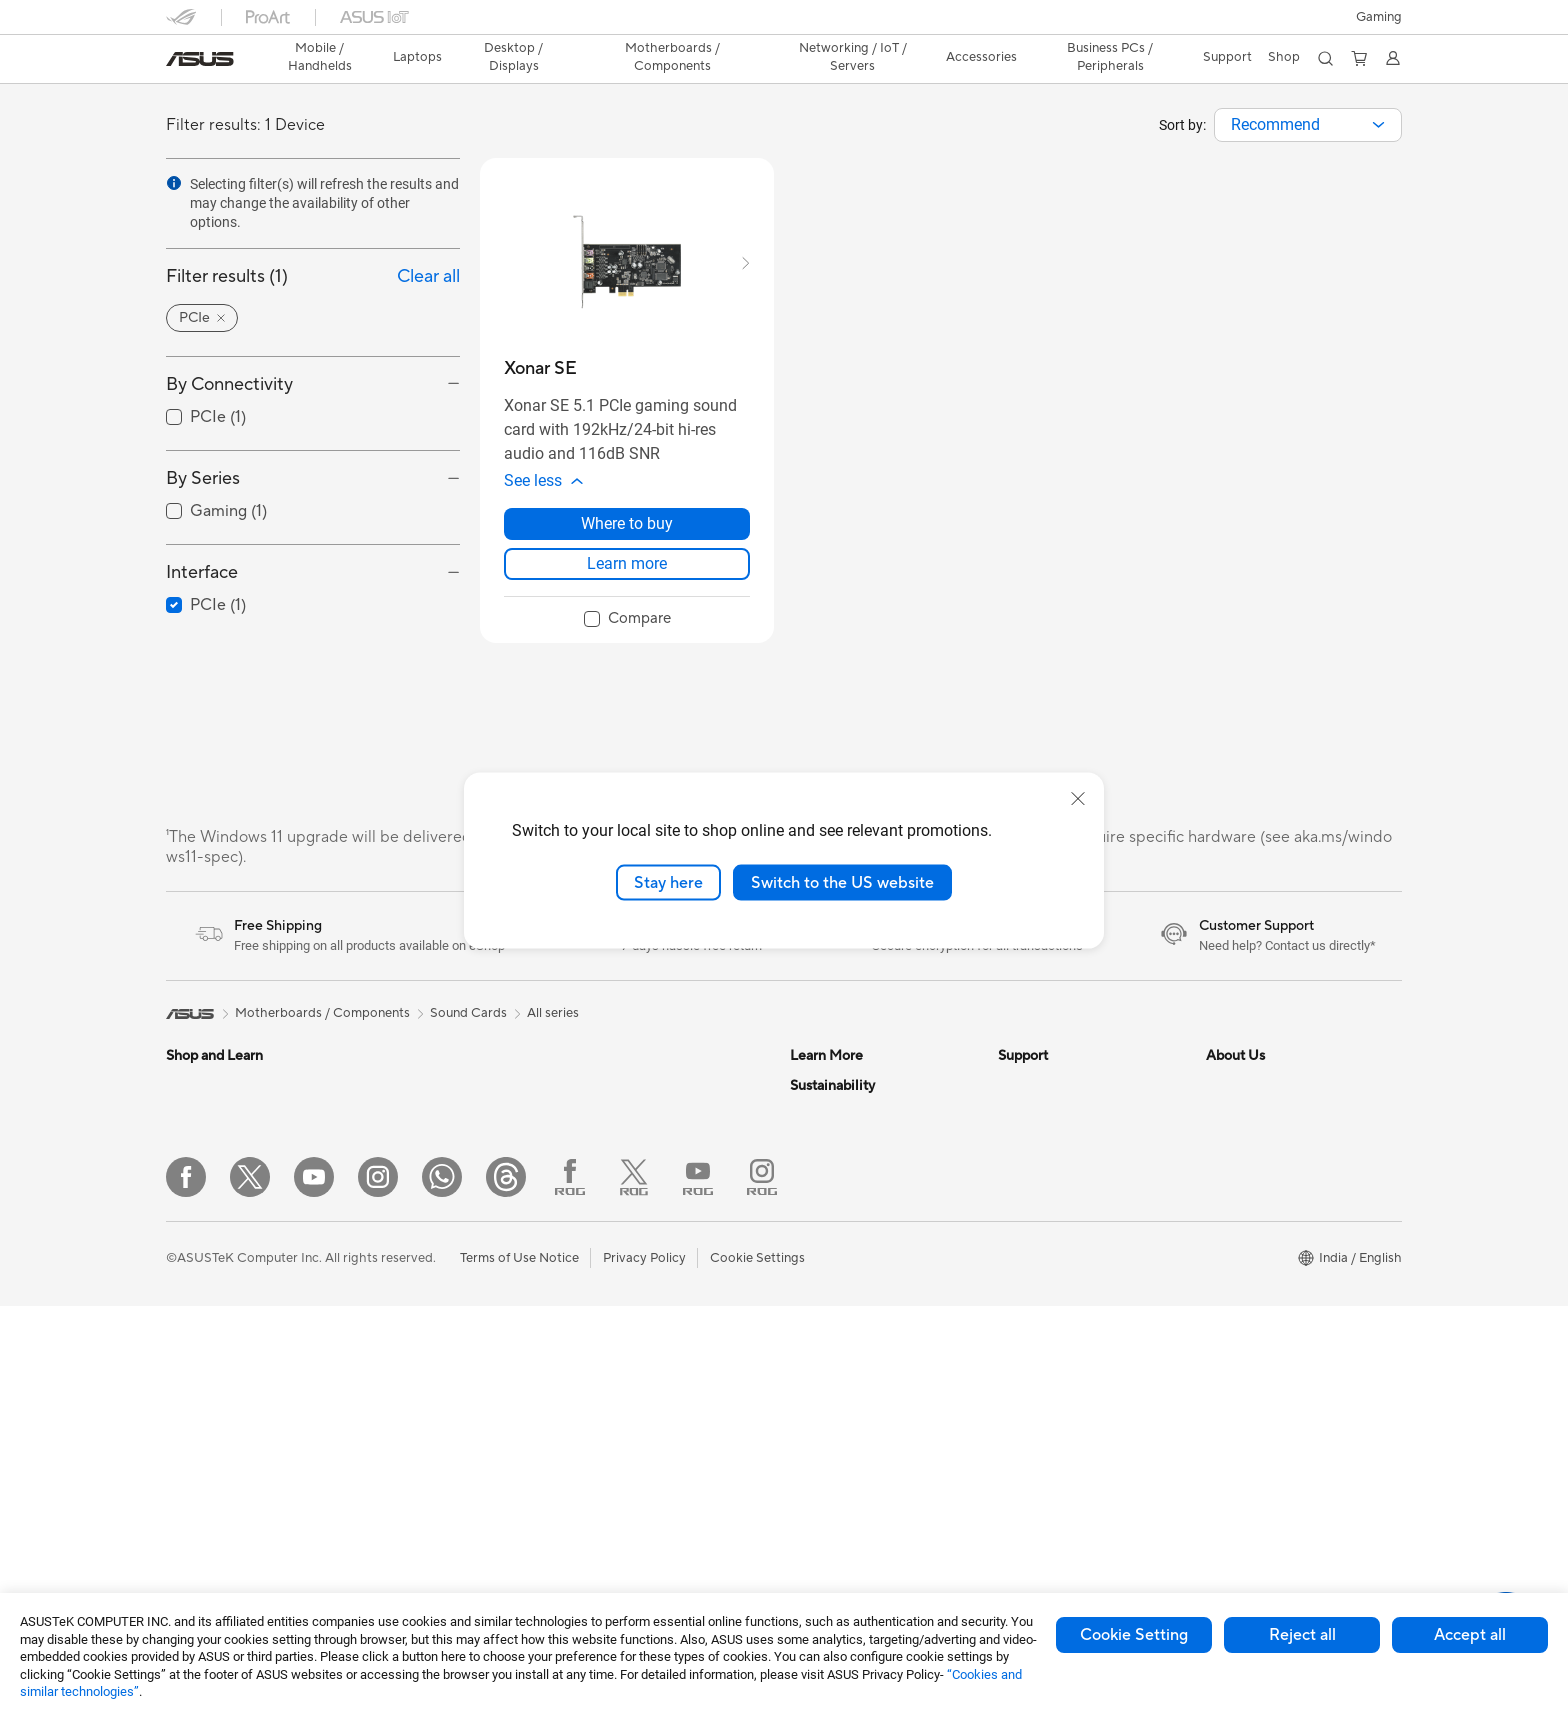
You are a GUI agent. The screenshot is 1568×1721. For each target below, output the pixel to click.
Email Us (1023, 1215)
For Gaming (200, 1337)
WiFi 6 (597, 1156)
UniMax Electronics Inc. (1275, 1305)
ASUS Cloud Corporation (1281, 1275)
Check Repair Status (1059, 1095)
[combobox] (1308, 125)
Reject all (1302, 1635)
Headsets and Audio (638, 1353)
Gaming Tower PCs (429, 1095)
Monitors (193, 1398)
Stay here (668, 882)
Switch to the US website (842, 882)
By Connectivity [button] (229, 384)
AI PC (807, 1275)
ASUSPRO (821, 1125)
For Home (195, 1217)
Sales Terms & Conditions (1072, 1275)
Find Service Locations (1065, 1125)
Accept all (1470, 1635)
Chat (1013, 1425)
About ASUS (1243, 1095)
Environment (827, 1456)
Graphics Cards (419, 1276)
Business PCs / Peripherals (1110, 57)
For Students (204, 1307)
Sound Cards (411, 1396)
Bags (594, 1383)
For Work (193, 1247)
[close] (1078, 798)
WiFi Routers (617, 1186)
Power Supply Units (431, 1366)
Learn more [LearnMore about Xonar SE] (627, 573)
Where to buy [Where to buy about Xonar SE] (627, 533)
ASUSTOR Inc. (1249, 1245)
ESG (803, 1426)
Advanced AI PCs (841, 1305)
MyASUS (1025, 1365)
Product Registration (1060, 1155)
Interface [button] (202, 572)
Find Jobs (1234, 1335)
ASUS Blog (823, 1185)
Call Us (1019, 1245)
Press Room (1241, 1215)
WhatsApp (1030, 1395)
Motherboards (416, 1246)
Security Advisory (1050, 1305)
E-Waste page (1247, 1185)
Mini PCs (399, 1185)
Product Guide (833, 1215)
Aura (804, 1365)
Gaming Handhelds (222, 1156)
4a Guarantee (1038, 1501)
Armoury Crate (834, 1335)
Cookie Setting (1134, 1635)
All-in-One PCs (416, 1155)
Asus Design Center (848, 1095)
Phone (185, 1126)
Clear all (428, 276)
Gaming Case (412, 1306)
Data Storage (619, 1095)
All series (553, 1023)
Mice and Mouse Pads (643, 1323)
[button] (1379, 17)
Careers (1229, 1365)
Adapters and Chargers (648, 1413)
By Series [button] (203, 478)
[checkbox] (627, 630)
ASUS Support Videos (1063, 1335)
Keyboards (611, 1293)
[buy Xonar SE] (540, 368)
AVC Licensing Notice (854, 1245)
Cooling (396, 1336)
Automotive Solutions (854, 1155)
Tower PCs (404, 1125)
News (1222, 1125)
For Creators (204, 1277)
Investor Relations (1259, 1155)
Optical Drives (415, 1426)
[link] (200, 59)
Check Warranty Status (1067, 1185)
